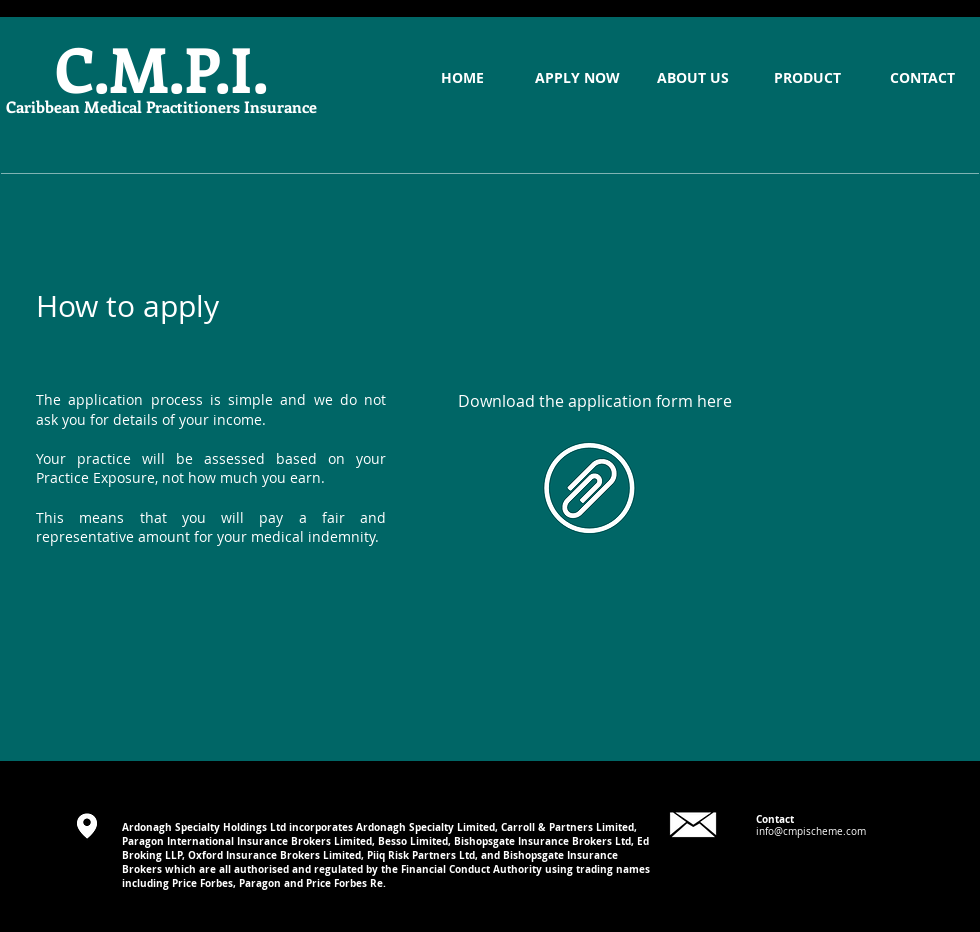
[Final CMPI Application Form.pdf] (589, 490)
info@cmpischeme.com (811, 831)
